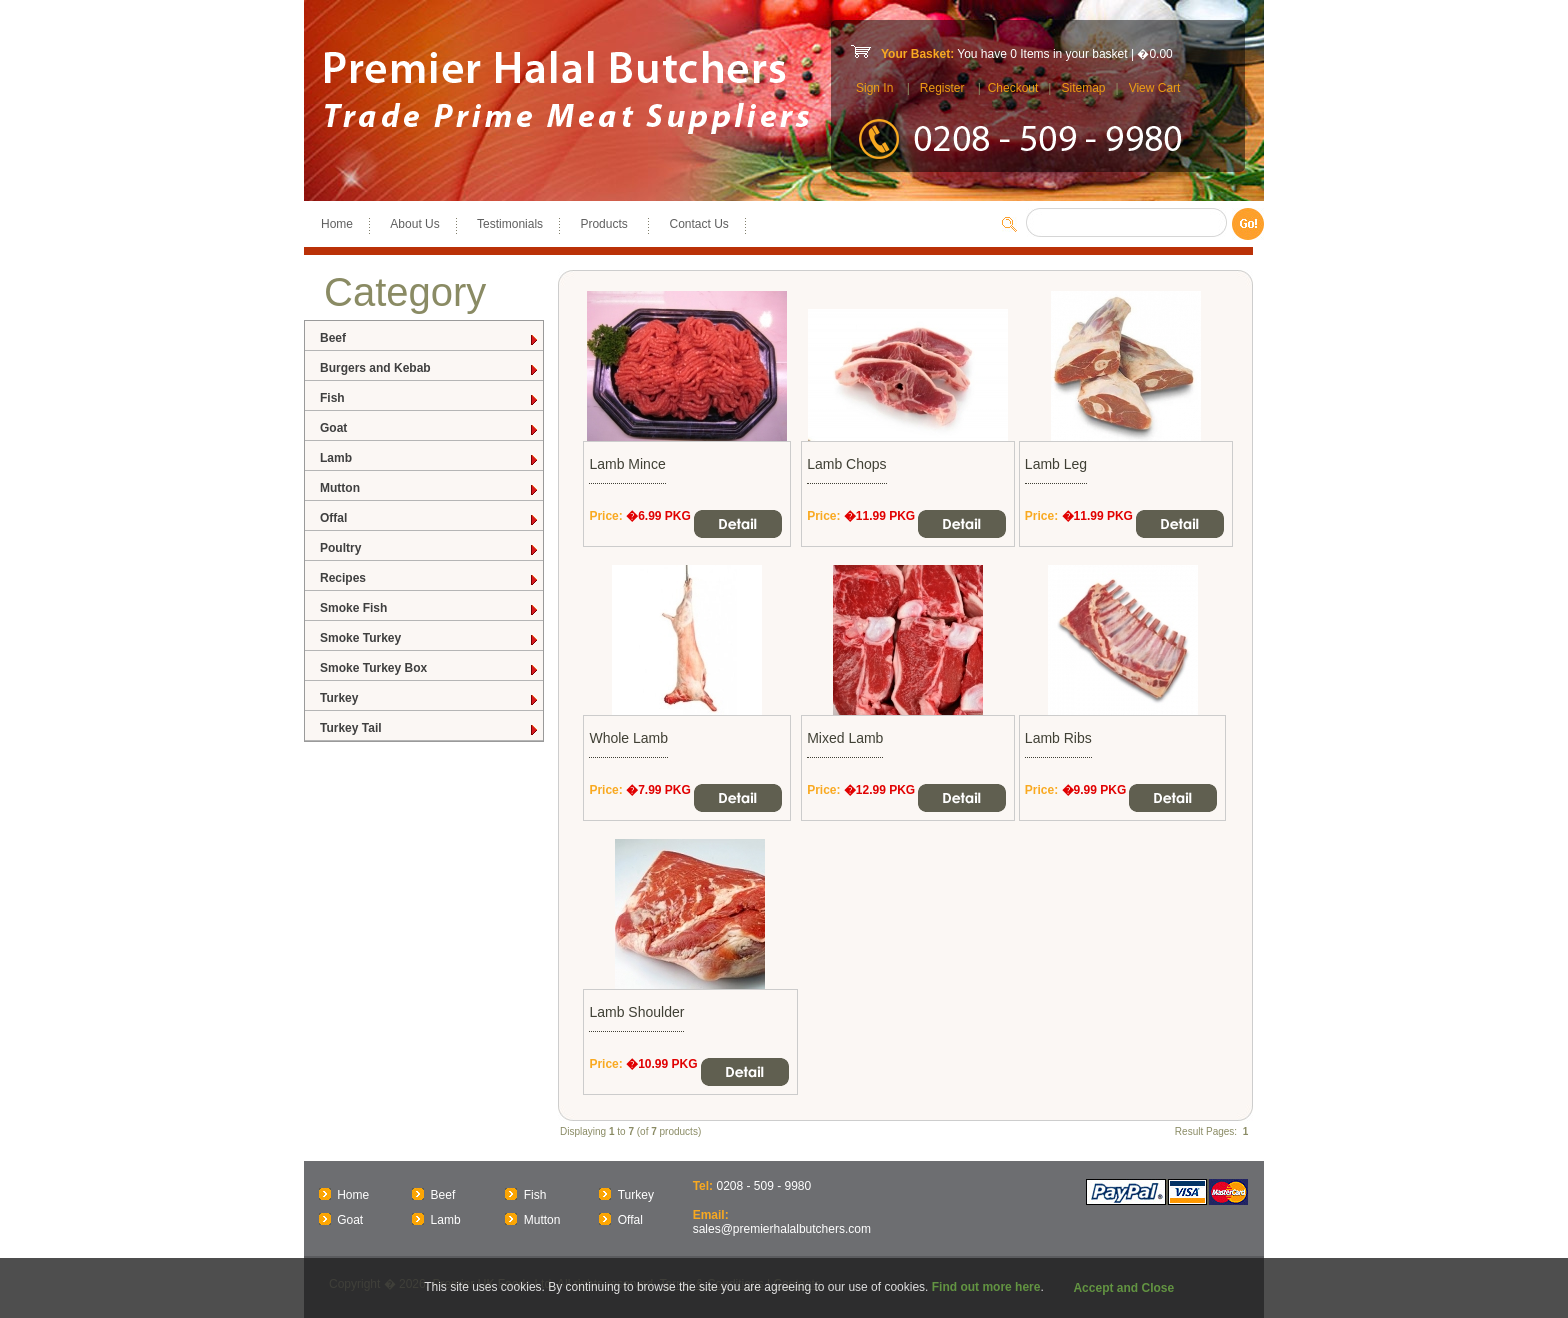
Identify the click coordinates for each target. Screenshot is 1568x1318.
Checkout (1013, 88)
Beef (430, 338)
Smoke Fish (430, 608)
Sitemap (1083, 88)
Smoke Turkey (430, 638)
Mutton (430, 488)
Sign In (874, 88)
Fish (430, 398)
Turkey (430, 698)
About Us (414, 224)
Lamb (430, 458)
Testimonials (510, 224)
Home (337, 224)
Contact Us (698, 224)
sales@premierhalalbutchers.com (782, 1229)
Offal (430, 518)
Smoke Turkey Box (430, 668)
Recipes (430, 578)
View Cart (1155, 88)
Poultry (430, 548)
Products (606, 224)
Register (942, 88)
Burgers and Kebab (430, 368)
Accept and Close (1123, 1288)
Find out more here (986, 1287)
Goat (430, 428)
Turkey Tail (430, 728)
